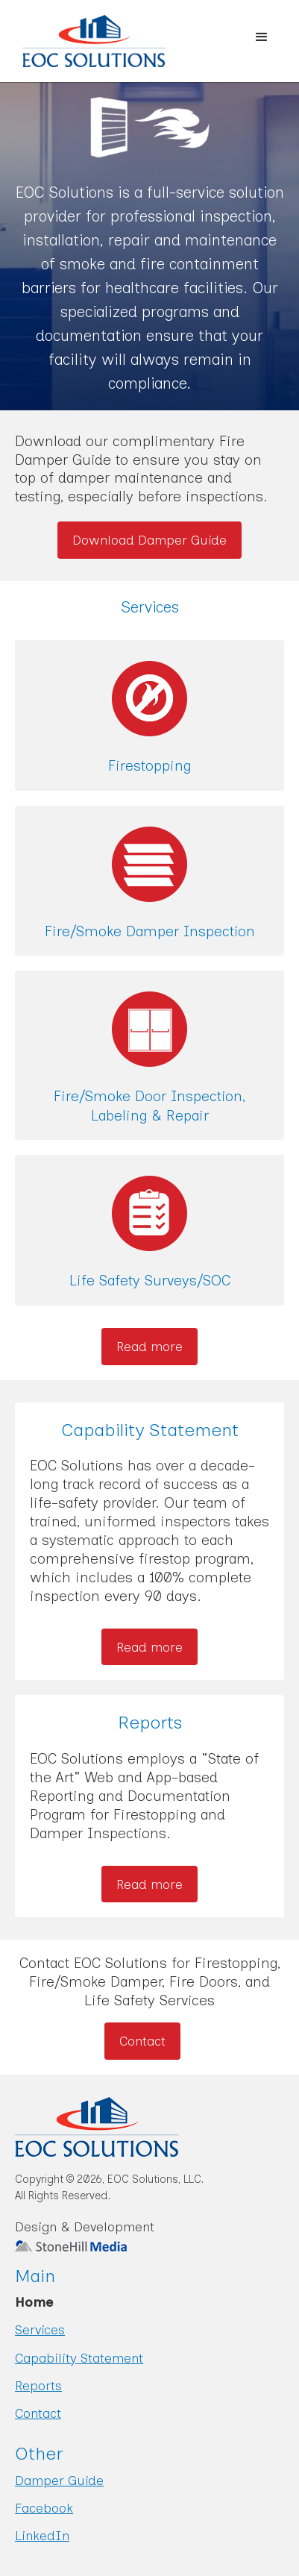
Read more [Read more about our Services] (149, 1346)
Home (34, 2302)
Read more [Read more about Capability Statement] (149, 1647)
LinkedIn (42, 2535)
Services (40, 2329)
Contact (142, 2041)
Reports (38, 2385)
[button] (261, 37)
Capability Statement (79, 2358)
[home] (83, 41)
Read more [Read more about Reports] (149, 1884)
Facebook (44, 2508)
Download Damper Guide (149, 540)
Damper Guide (59, 2480)
